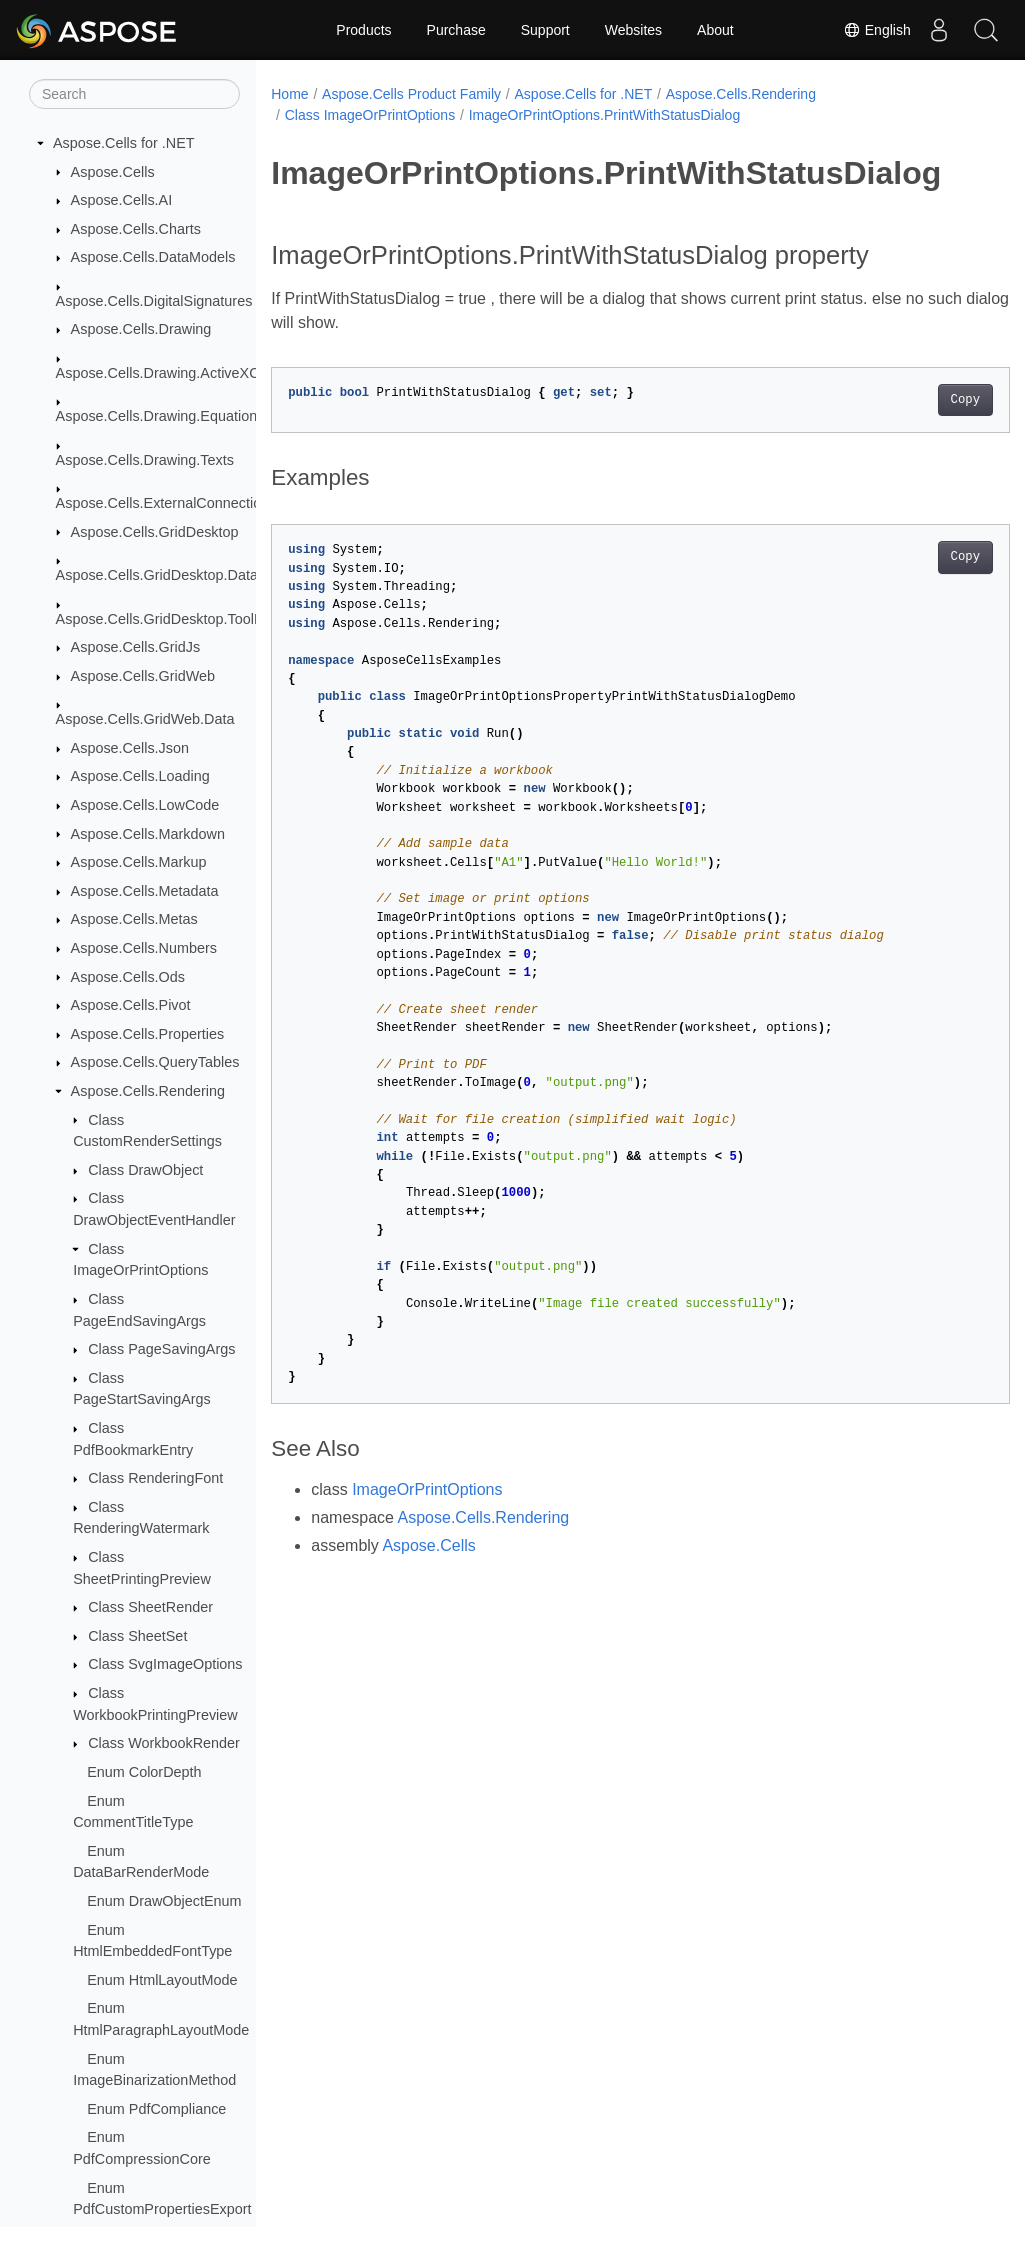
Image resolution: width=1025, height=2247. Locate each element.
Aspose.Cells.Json (130, 748)
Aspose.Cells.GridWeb (143, 676)
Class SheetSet (137, 1636)
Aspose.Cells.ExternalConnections (166, 503)
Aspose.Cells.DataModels (153, 257)
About (715, 30)
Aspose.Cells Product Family (411, 94)
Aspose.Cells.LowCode (145, 805)
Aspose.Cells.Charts (136, 229)
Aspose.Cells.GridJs (136, 647)
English (871, 30)
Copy (913, 400)
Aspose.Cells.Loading (140, 776)
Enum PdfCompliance (156, 2109)
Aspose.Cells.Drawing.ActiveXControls (179, 373)
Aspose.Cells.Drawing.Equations (160, 416)
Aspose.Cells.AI (122, 200)
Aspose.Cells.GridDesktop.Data (157, 575)
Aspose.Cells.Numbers (144, 948)
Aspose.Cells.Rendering (148, 1091)
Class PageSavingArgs (161, 1349)
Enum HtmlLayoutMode (162, 1980)
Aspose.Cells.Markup (139, 862)
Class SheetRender (150, 1607)
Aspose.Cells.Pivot (131, 1005)
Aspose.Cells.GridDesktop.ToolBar (166, 619)
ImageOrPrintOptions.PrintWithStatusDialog (605, 115)
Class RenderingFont (155, 1478)
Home (289, 94)
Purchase (456, 30)
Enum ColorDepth (144, 1772)
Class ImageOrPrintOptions (370, 115)
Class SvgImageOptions (165, 1664)
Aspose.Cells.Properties (148, 1034)
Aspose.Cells (113, 172)
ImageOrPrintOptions (427, 1489)
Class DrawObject (145, 1170)
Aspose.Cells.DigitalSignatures (154, 301)
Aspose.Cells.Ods (128, 977)
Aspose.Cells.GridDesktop (155, 532)
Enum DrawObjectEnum (164, 1901)
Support (545, 30)
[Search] (134, 94)
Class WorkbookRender (164, 1743)
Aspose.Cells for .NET (124, 143)
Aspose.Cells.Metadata (145, 891)
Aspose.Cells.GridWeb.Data (145, 719)
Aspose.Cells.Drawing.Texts (145, 460)
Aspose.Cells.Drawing (141, 329)
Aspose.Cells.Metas (134, 919)
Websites (633, 30)
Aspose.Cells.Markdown (148, 834)
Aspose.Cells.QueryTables (155, 1062)
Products (363, 30)
